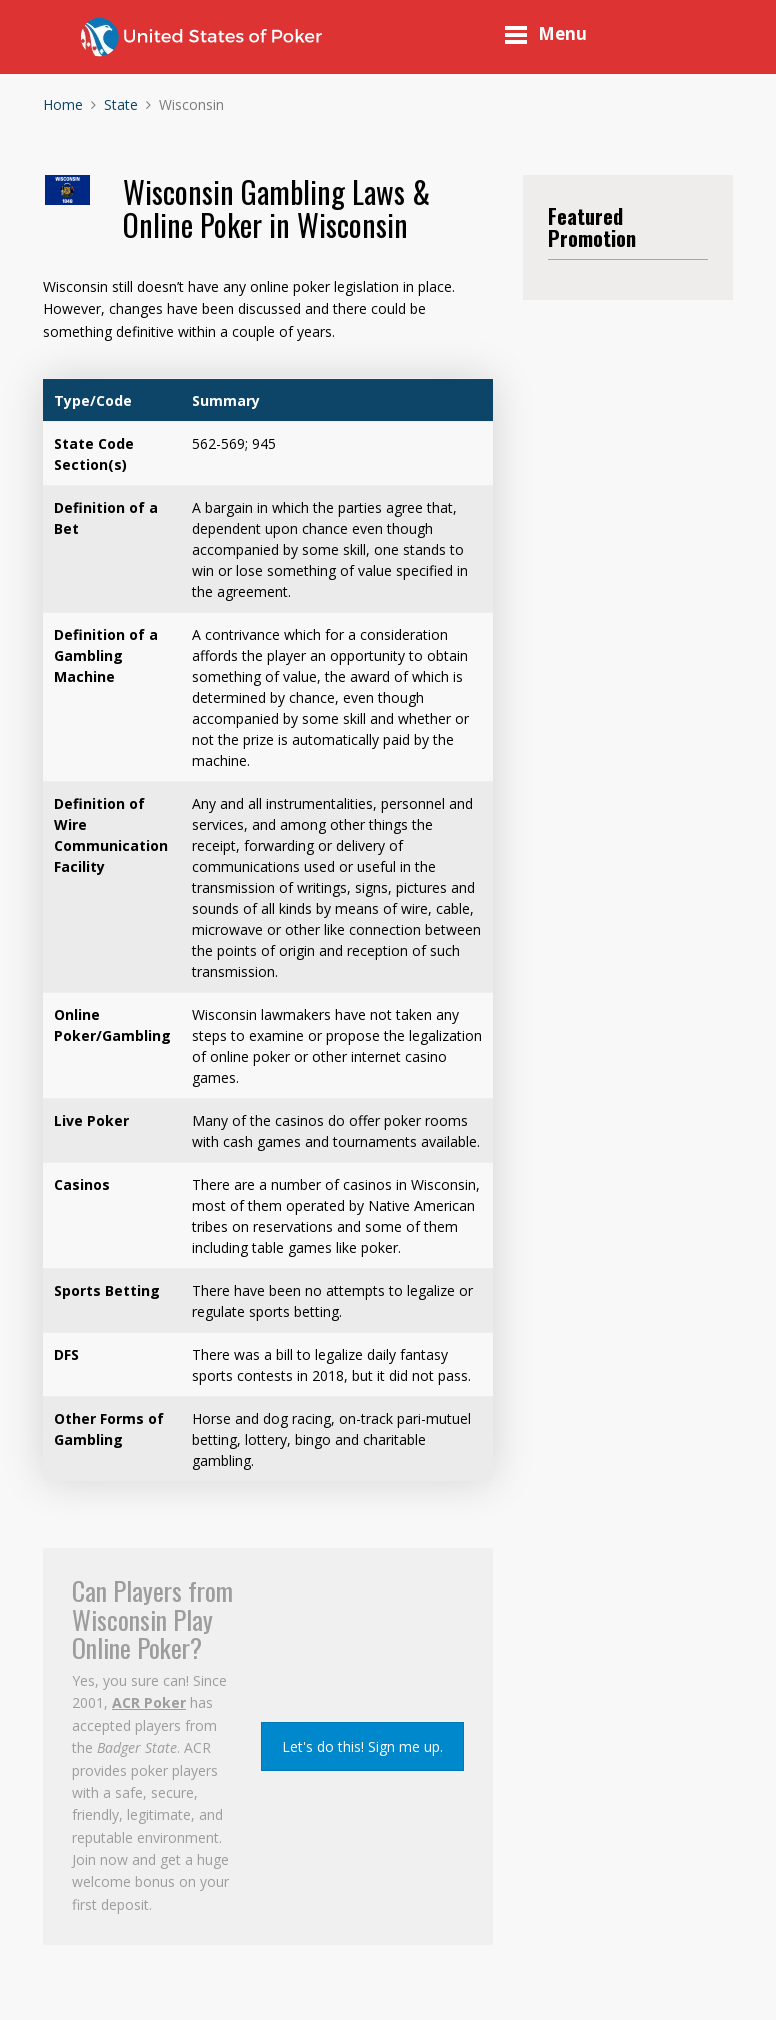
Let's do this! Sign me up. (362, 1746)
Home (63, 104)
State (121, 104)
